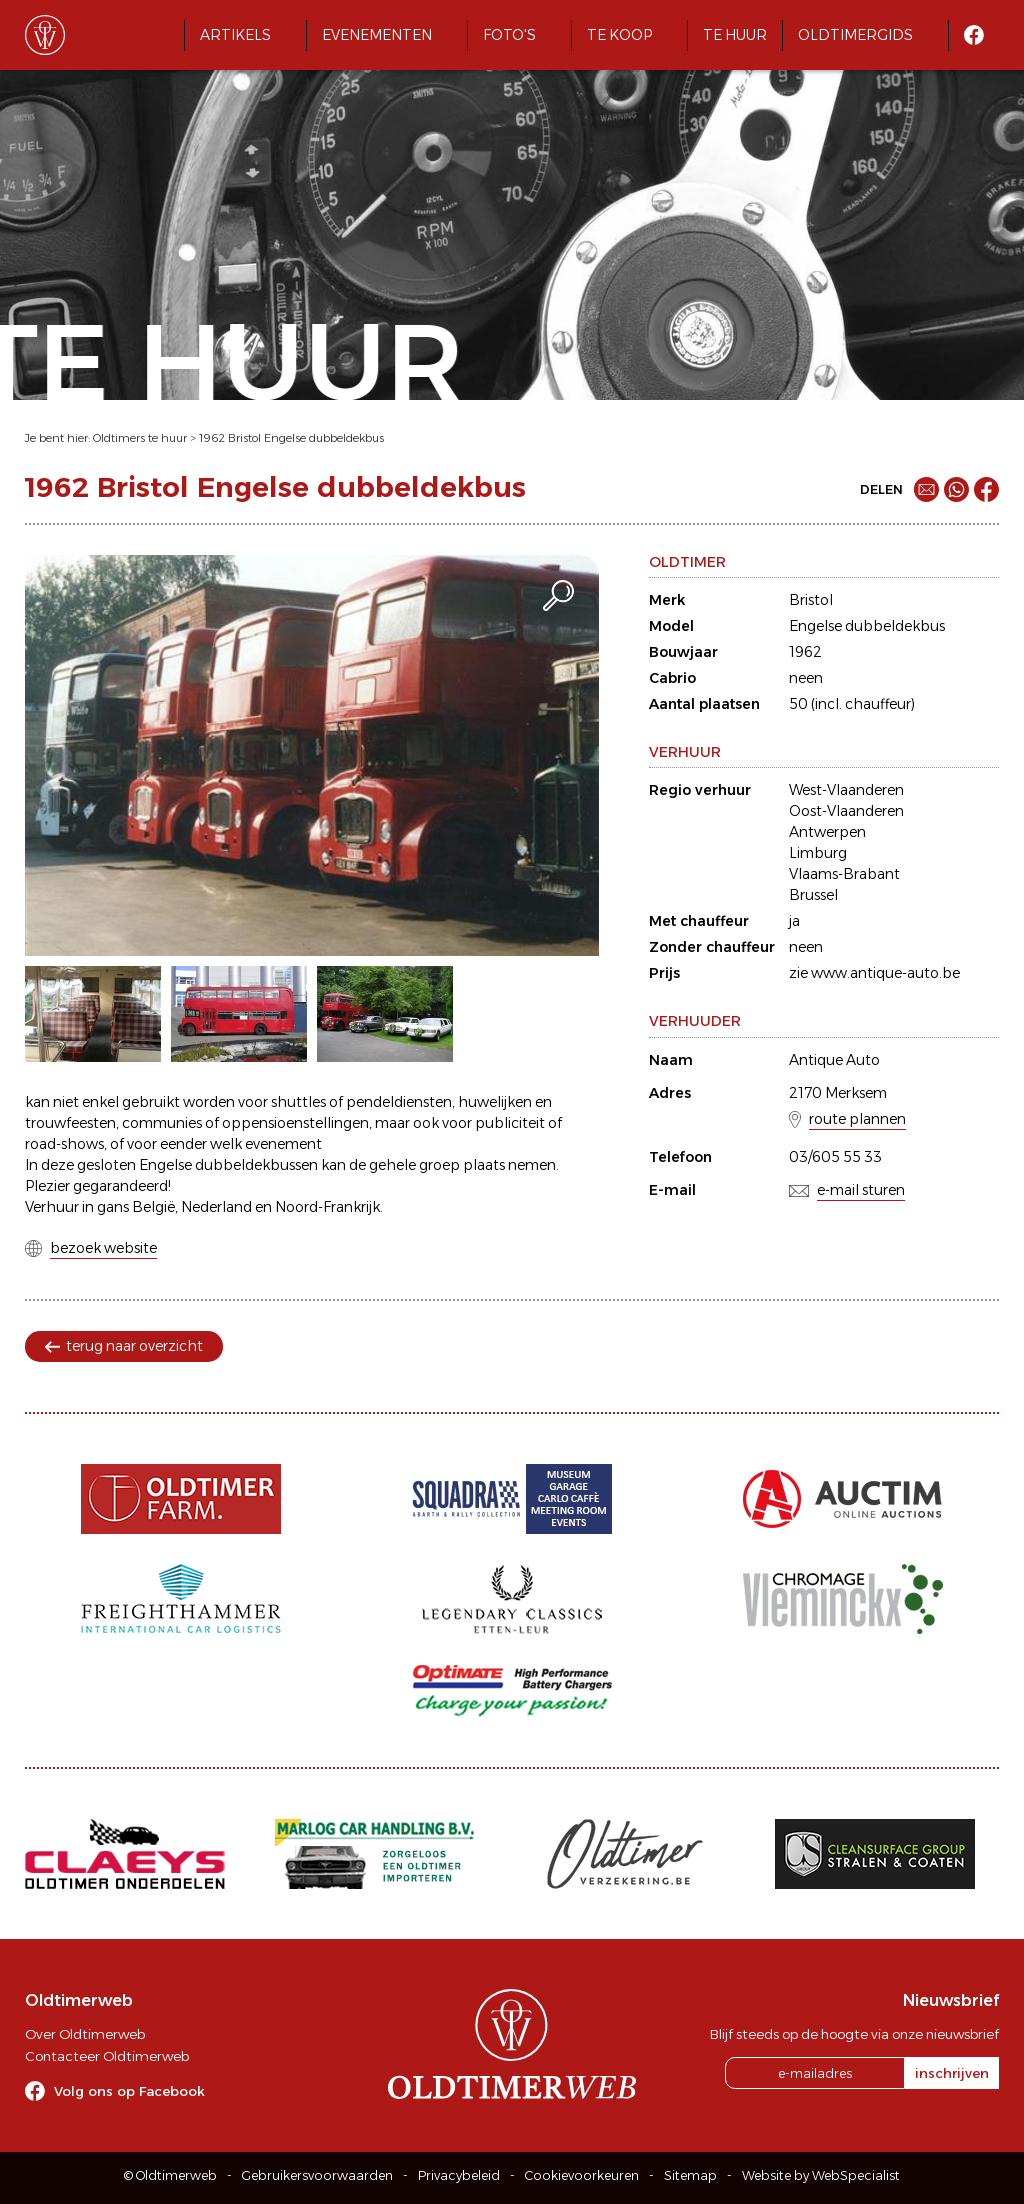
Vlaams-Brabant (844, 874)
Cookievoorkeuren (582, 2175)
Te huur (735, 35)
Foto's (509, 35)
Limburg (818, 853)
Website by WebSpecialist (821, 2175)
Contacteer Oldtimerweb (107, 2056)
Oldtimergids (855, 35)
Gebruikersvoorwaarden (317, 2175)
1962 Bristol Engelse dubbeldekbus (291, 438)
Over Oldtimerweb (85, 2034)
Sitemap (690, 2175)
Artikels (235, 35)
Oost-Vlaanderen (846, 811)
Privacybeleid (459, 2175)
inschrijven (952, 2073)
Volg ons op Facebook (129, 2091)
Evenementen (377, 35)
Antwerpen (827, 832)
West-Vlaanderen (846, 790)
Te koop (619, 35)
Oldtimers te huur (140, 438)
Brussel (813, 895)
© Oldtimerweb (170, 2175)
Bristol (811, 600)
